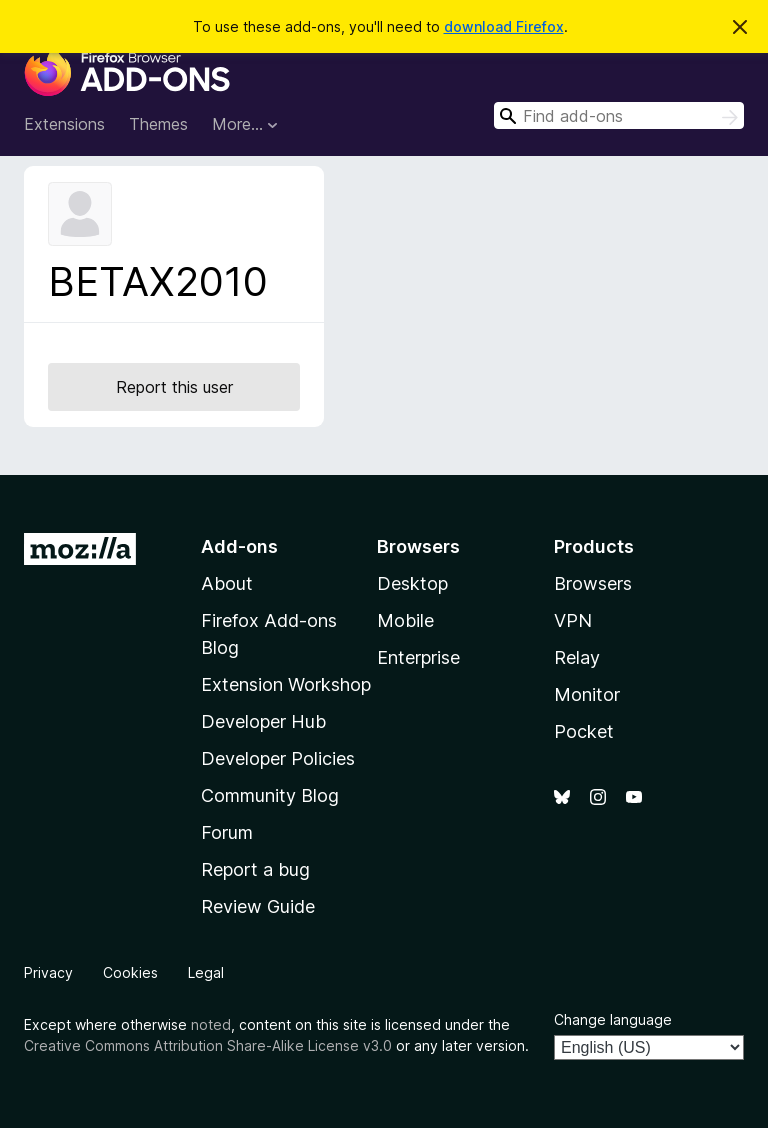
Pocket (584, 731)
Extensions (64, 124)
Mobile (405, 620)
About (227, 583)
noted (211, 1024)
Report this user (174, 387)
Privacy (48, 972)
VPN (573, 620)
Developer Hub (263, 721)
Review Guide (258, 906)
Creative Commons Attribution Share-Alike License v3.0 (208, 1045)
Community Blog (270, 795)
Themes (158, 124)
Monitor (587, 694)
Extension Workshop (286, 684)
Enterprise (418, 657)
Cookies (130, 972)
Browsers (593, 583)
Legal (206, 972)
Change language (613, 1019)
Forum (227, 832)
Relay (577, 657)
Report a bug (255, 869)
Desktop (412, 583)
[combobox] (619, 115)
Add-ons (239, 546)
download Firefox (504, 26)
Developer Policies (278, 758)
